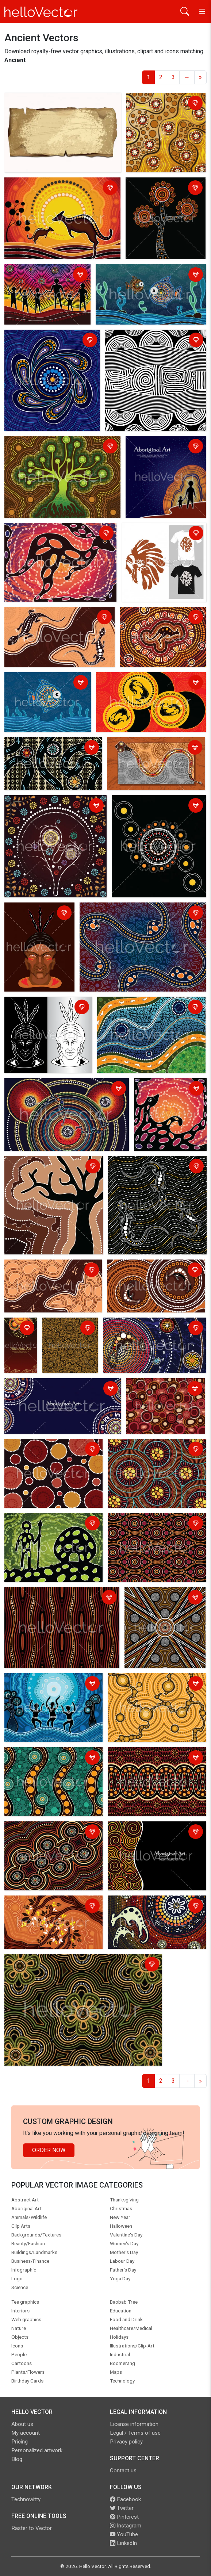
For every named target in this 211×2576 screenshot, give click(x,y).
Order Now (48, 2150)
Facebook (125, 2499)
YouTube (124, 2534)
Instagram (125, 2525)
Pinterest (124, 2517)
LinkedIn (123, 2543)
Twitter (122, 2508)
